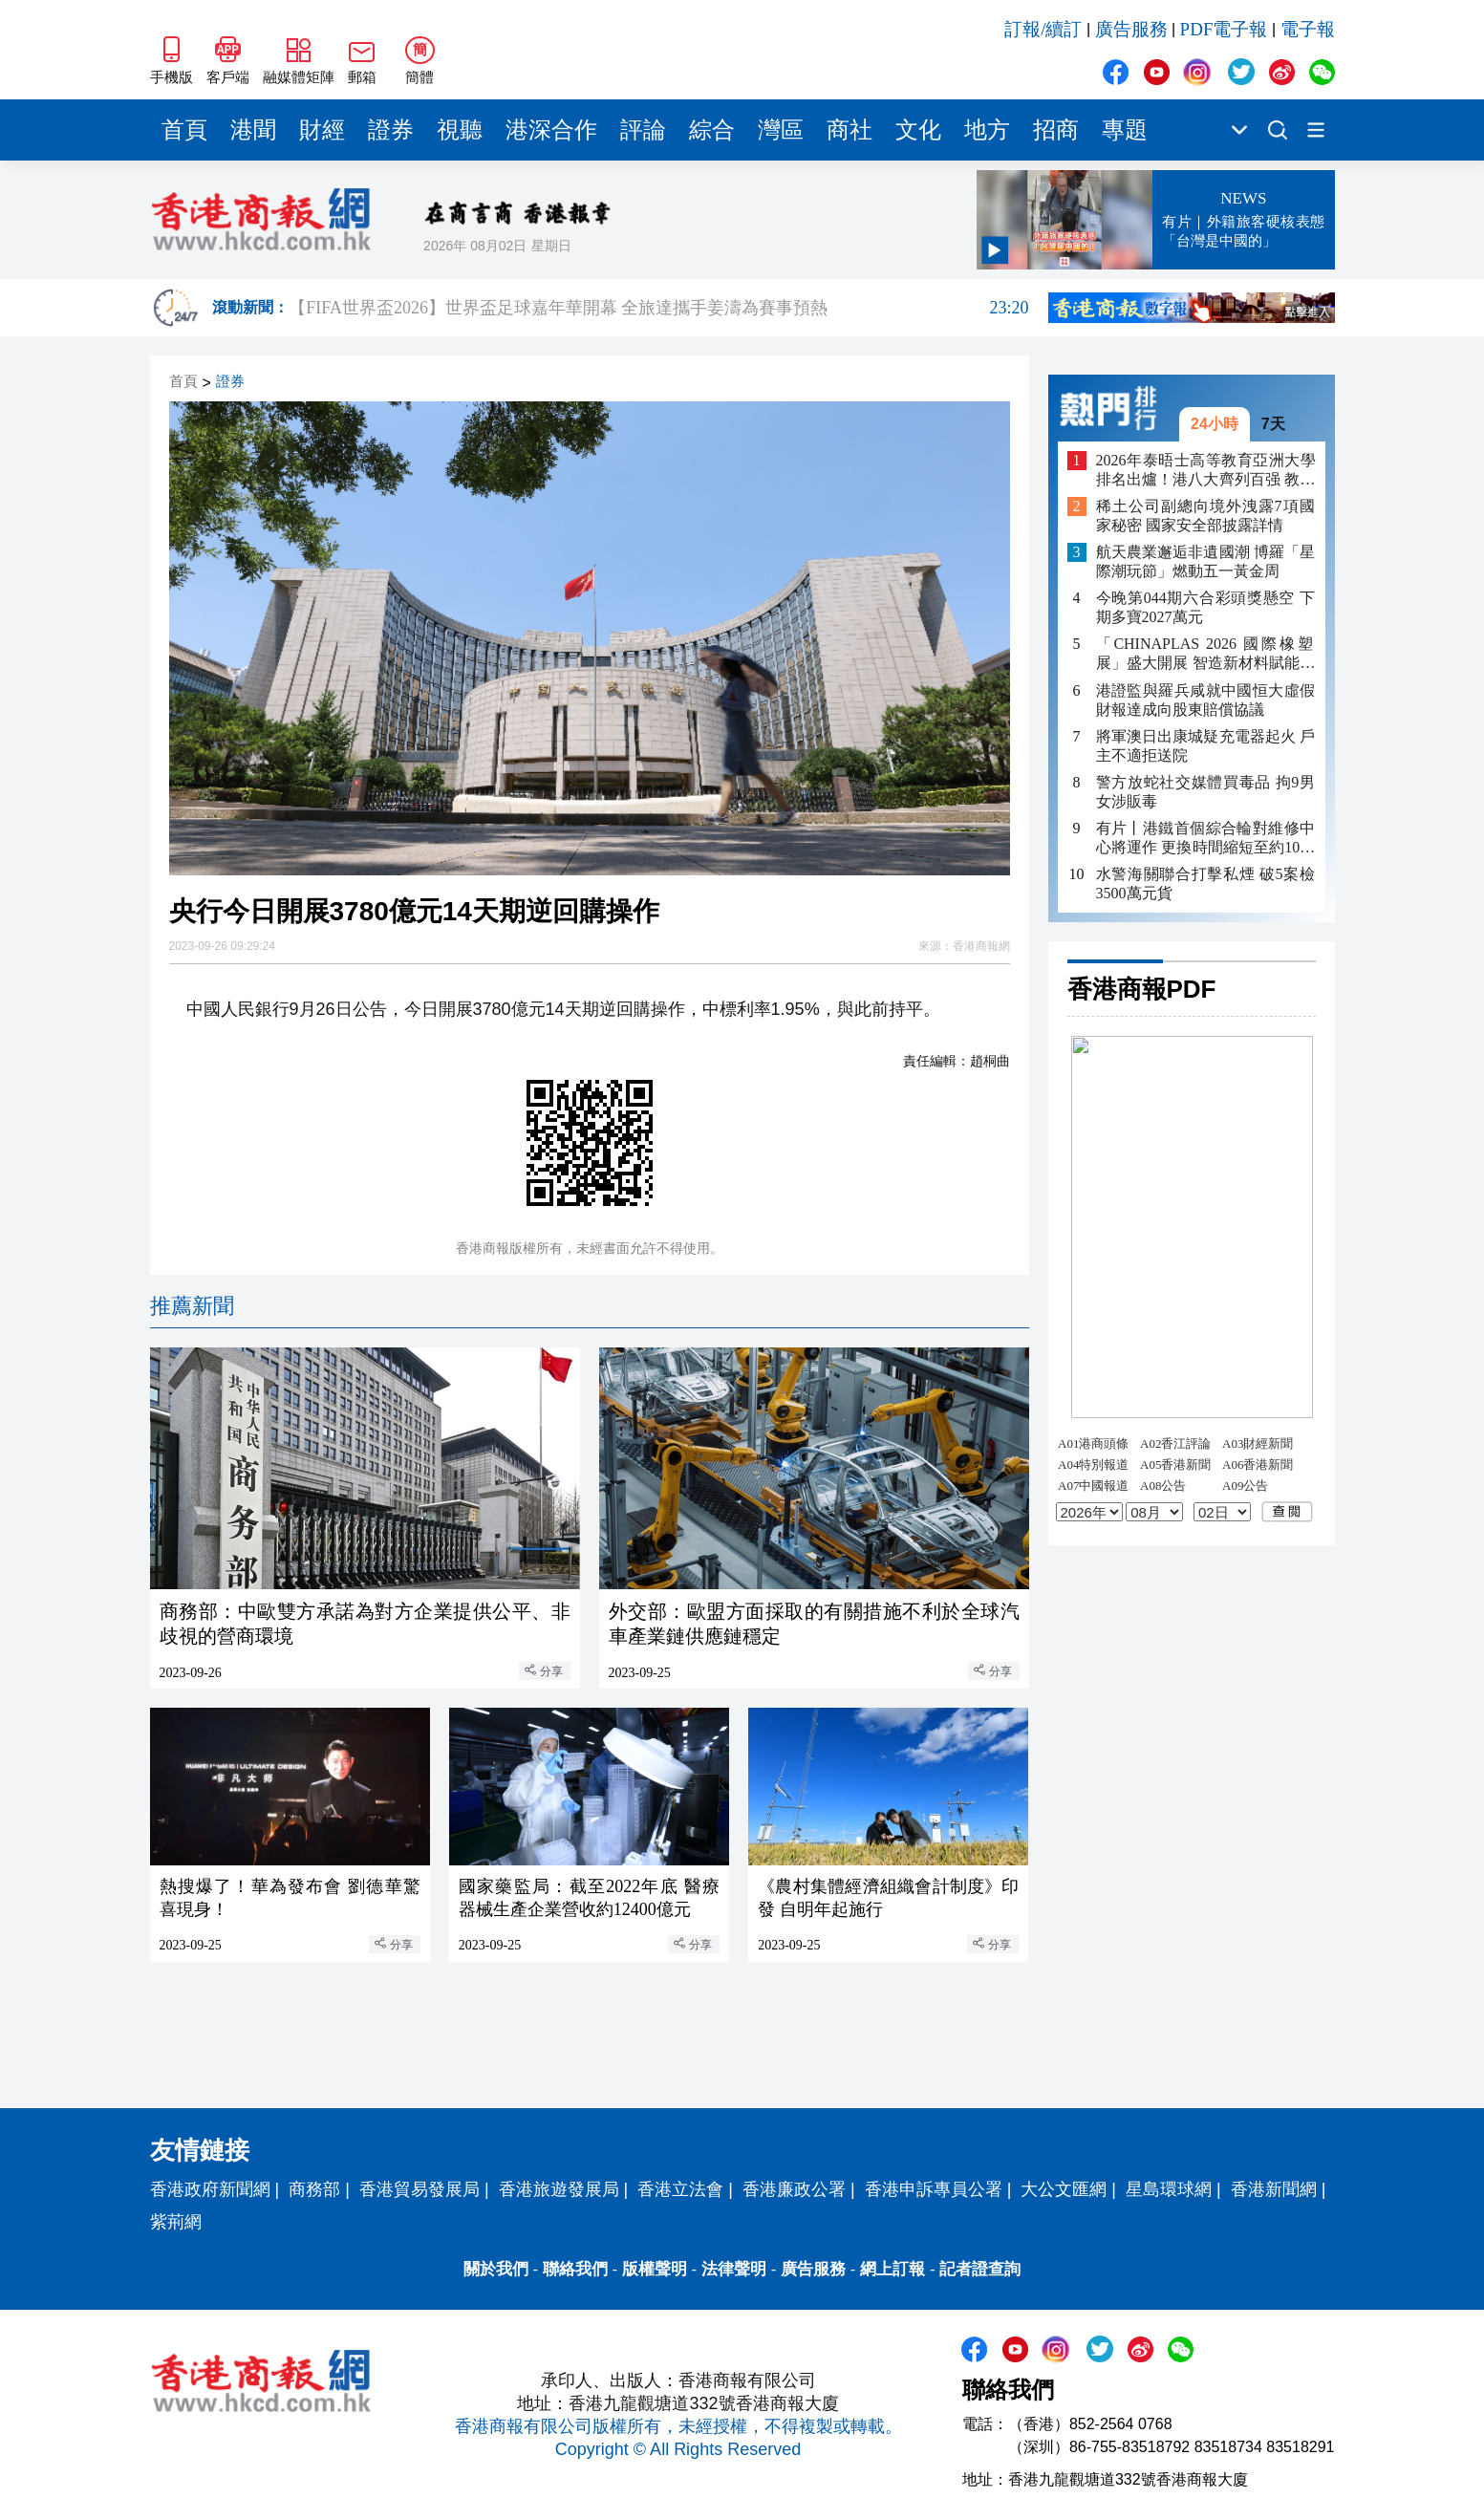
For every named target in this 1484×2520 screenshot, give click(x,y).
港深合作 (551, 130)
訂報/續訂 (1043, 29)
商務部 (314, 2189)
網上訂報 (892, 2269)
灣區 (781, 130)
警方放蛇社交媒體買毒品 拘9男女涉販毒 (1206, 791)
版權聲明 (654, 2269)
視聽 (460, 130)
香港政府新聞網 (210, 2189)
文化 (918, 130)
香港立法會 (680, 2189)
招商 (1056, 130)
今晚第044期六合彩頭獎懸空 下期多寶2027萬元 (1206, 607)
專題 (1125, 130)
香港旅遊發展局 (559, 2189)
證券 (391, 130)
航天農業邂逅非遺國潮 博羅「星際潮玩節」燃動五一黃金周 (1206, 561)
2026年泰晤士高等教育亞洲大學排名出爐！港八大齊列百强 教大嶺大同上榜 (1206, 470)
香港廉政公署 (794, 2189)
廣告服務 (1131, 29)
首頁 (184, 130)
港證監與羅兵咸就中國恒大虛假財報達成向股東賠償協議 (1206, 700)
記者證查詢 (980, 2269)
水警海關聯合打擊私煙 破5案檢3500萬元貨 (1206, 883)
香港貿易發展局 (419, 2189)
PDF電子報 (1224, 29)
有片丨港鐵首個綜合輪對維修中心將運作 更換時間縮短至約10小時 (1206, 838)
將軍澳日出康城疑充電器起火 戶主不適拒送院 (1206, 746)
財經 (322, 130)
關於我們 (495, 2269)
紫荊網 (176, 2221)
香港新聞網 (1274, 2189)
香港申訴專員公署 (933, 2189)
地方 (987, 130)
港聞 (253, 130)
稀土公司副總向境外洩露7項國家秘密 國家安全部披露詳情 (1206, 515)
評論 (643, 130)
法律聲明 (733, 2269)
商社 (849, 130)
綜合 (712, 130)
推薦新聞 (192, 1306)
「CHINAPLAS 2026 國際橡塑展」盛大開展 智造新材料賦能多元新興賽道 (1206, 654)
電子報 (1307, 29)
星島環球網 (1169, 2189)
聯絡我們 (575, 2269)
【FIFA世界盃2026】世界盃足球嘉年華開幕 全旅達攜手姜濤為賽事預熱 (658, 308)
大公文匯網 (1064, 2189)
